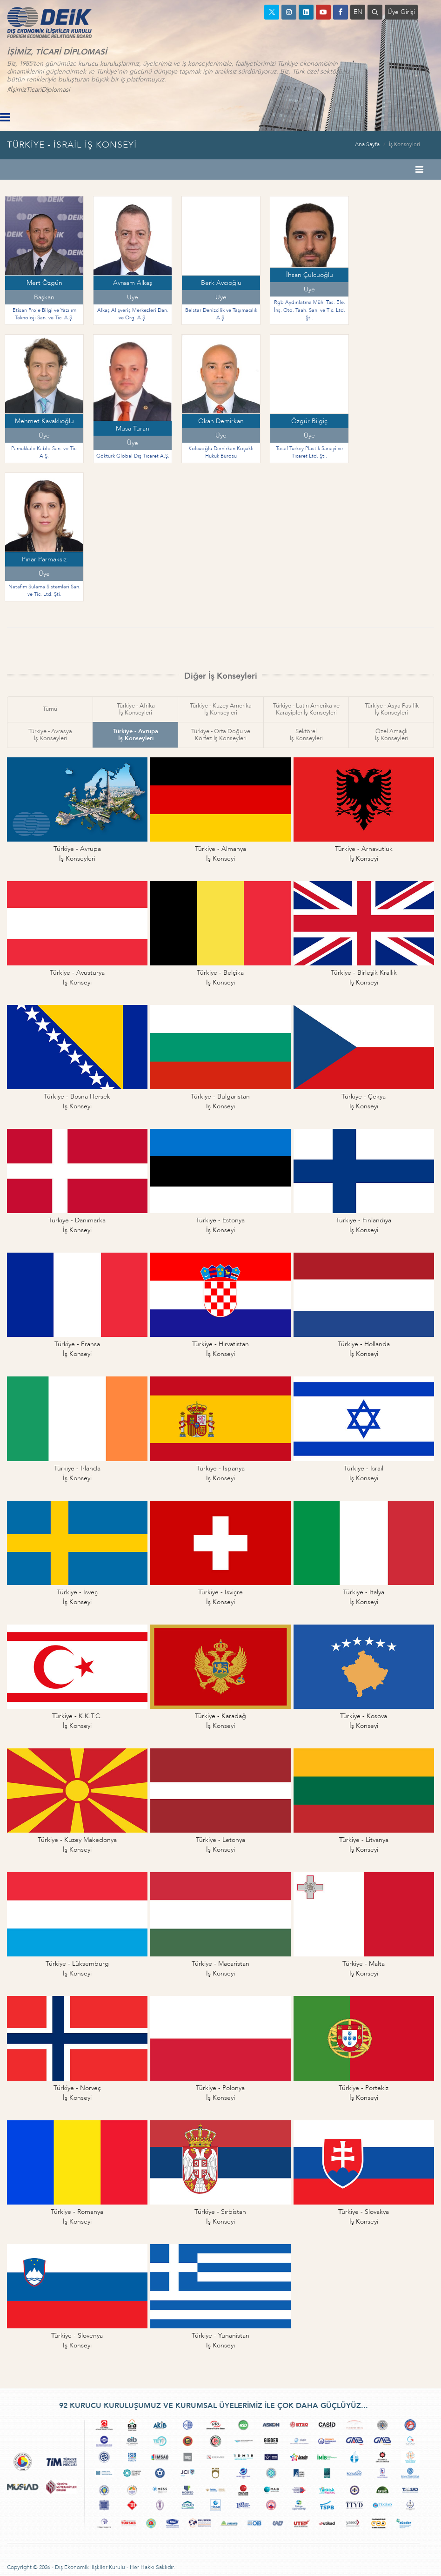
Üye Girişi (401, 11)
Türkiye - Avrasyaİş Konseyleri (50, 734)
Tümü (50, 709)
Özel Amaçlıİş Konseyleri (391, 734)
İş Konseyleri (404, 144)
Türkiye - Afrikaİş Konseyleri (136, 709)
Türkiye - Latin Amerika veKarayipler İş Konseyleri (306, 709)
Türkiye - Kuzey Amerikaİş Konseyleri (221, 709)
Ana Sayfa (367, 144)
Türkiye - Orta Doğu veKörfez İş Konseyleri (220, 734)
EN (358, 11)
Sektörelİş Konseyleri (306, 734)
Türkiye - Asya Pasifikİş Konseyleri (392, 709)
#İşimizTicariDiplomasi (38, 90)
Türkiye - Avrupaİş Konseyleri (135, 734)
